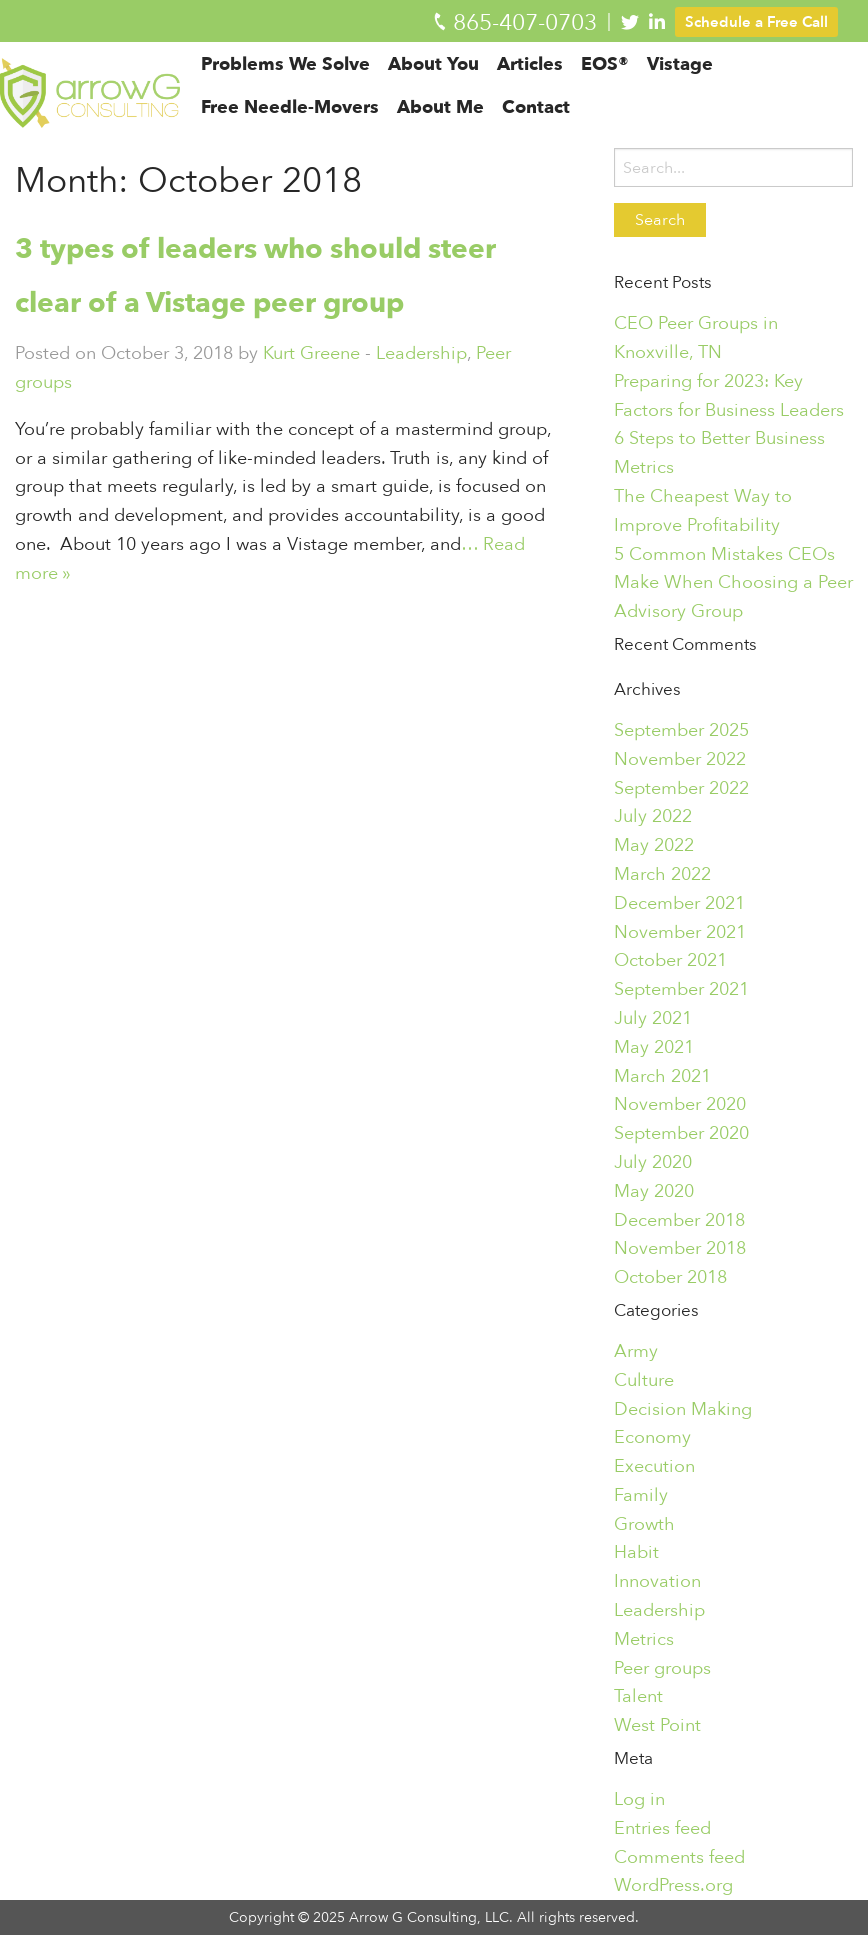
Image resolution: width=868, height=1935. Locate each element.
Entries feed (662, 1828)
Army (636, 1351)
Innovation (657, 1581)
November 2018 (680, 1248)
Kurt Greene (311, 353)
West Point (657, 1725)
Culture (644, 1380)
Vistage (690, 82)
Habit (636, 1552)
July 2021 (653, 1018)
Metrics (644, 1639)
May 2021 (654, 1047)
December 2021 (679, 903)
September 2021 (681, 989)
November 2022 (680, 759)
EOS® (615, 82)
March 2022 (662, 874)
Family (641, 1495)
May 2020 (654, 1191)
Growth (644, 1524)
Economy (652, 1437)
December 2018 (679, 1220)
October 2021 (670, 960)
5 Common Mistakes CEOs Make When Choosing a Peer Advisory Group (733, 583)
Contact (546, 125)
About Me (450, 125)
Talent (638, 1696)
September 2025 (681, 730)
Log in (639, 1799)
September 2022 (681, 788)
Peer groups (662, 1668)
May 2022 (654, 845)
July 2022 (653, 816)
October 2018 (670, 1277)
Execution (654, 1466)
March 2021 (662, 1076)
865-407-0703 (525, 22)
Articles (540, 82)
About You (443, 82)
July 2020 (653, 1162)
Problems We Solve (295, 82)
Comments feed (679, 1857)
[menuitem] (295, 81)
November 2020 (680, 1104)
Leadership (421, 353)
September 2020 (681, 1133)
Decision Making (683, 1409)
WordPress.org (673, 1885)
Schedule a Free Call (756, 22)
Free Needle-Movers (300, 125)
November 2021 (680, 932)
